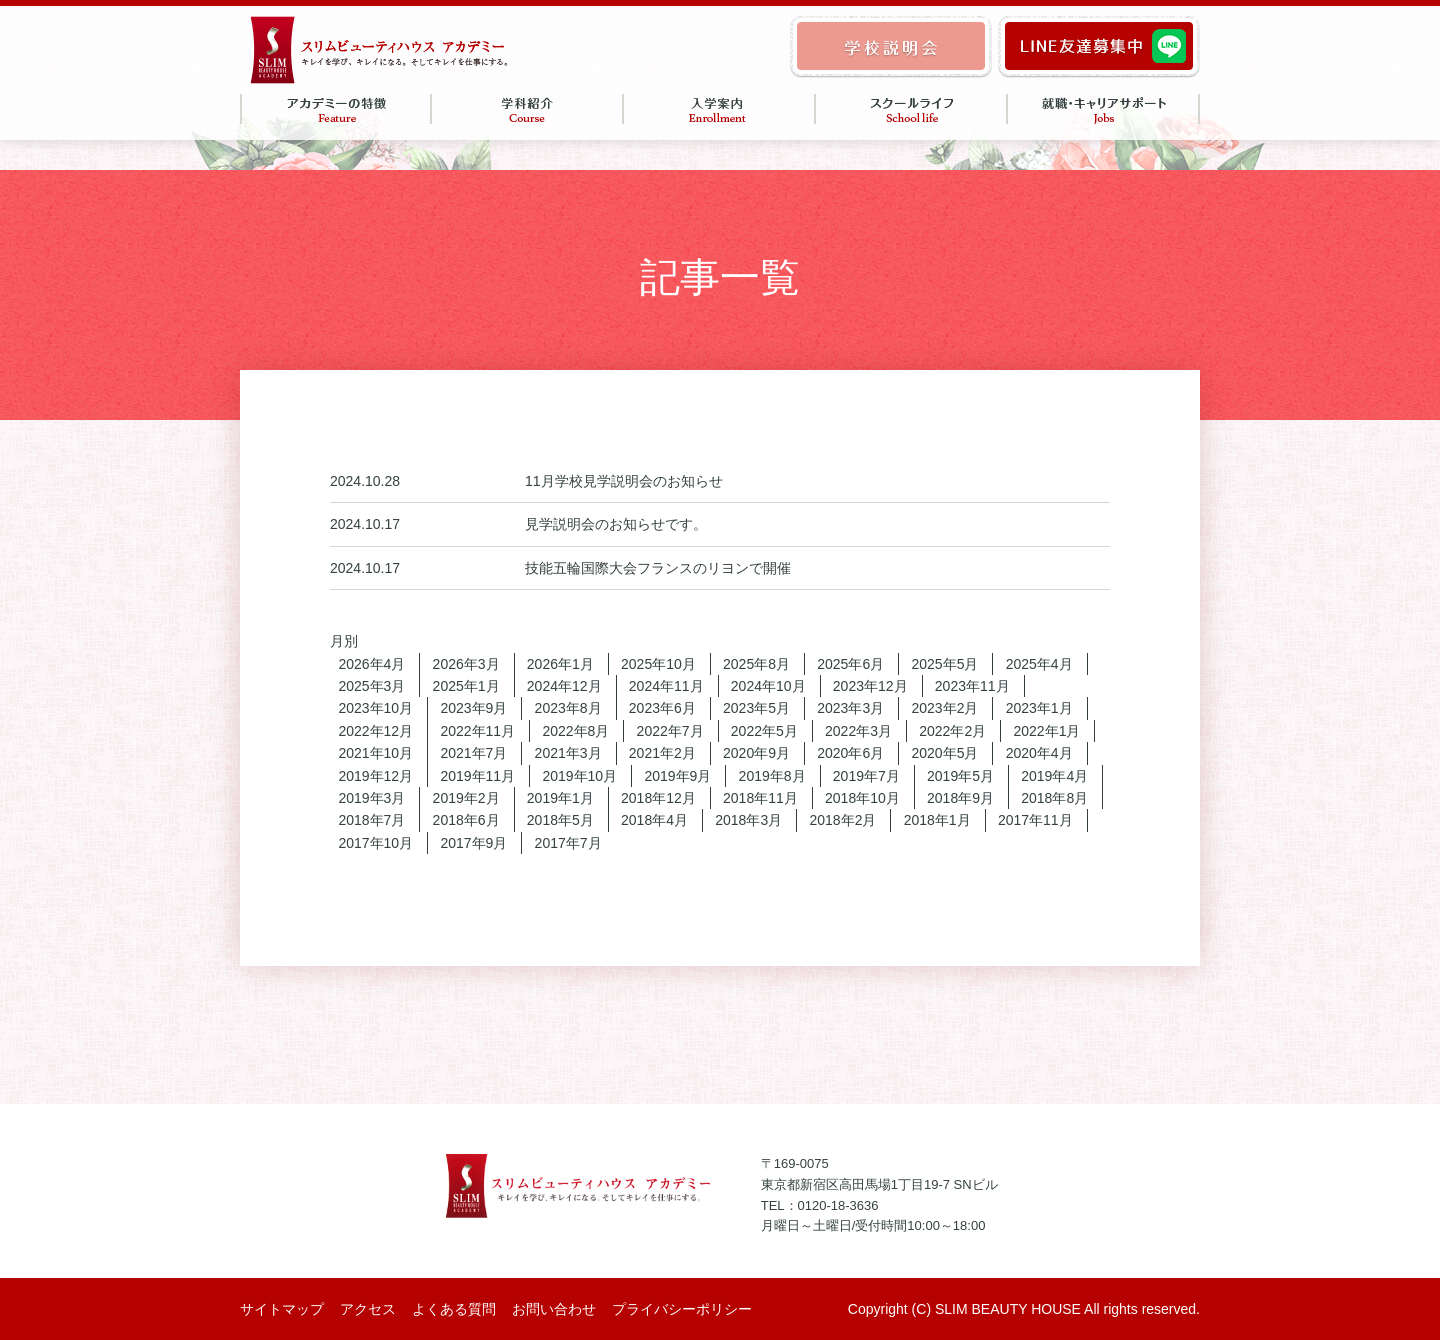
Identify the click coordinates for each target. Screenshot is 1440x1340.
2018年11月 (760, 798)
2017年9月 (473, 843)
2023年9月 (473, 708)
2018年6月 (466, 820)
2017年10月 (375, 843)
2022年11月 (477, 731)
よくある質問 (454, 1309)
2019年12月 (375, 776)
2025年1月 (466, 686)
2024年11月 (666, 686)
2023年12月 (870, 686)
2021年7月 (473, 753)
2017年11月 (1035, 820)
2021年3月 (568, 753)
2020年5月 (944, 753)
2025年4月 (1039, 664)
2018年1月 (937, 820)
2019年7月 (866, 776)
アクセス (368, 1309)
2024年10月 (768, 686)
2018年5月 (560, 820)
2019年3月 (371, 798)
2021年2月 (662, 753)
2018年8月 (1054, 798)
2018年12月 (658, 798)
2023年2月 (944, 708)
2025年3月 (371, 686)
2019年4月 (1054, 776)
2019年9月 (677, 776)
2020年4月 (1039, 753)
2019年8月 (772, 776)
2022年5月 (764, 731)
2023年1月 (1039, 708)
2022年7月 (670, 731)
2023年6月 (662, 708)
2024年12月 (564, 686)
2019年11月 (477, 776)
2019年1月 (560, 798)
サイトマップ (282, 1309)
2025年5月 (944, 664)
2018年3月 (748, 820)
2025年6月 (850, 664)
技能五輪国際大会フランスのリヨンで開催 (658, 568)
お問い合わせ (554, 1309)
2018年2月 (842, 820)
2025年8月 (756, 664)
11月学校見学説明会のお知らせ (624, 481)
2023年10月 (375, 708)
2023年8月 (568, 708)
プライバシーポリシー (682, 1309)
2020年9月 (756, 753)
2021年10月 (375, 753)
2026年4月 (371, 664)
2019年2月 (466, 798)
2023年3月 (850, 708)
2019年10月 (579, 776)
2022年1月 (1046, 731)
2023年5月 (756, 708)
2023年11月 (972, 686)
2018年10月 (862, 798)
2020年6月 (850, 753)
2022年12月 (375, 731)
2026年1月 (560, 664)
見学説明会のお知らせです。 (616, 524)
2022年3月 (858, 731)
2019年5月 (960, 776)
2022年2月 (952, 731)
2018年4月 (654, 820)
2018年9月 (960, 798)
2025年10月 (658, 664)
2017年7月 (568, 843)
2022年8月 (575, 731)
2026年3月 (466, 664)
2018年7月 (371, 820)
